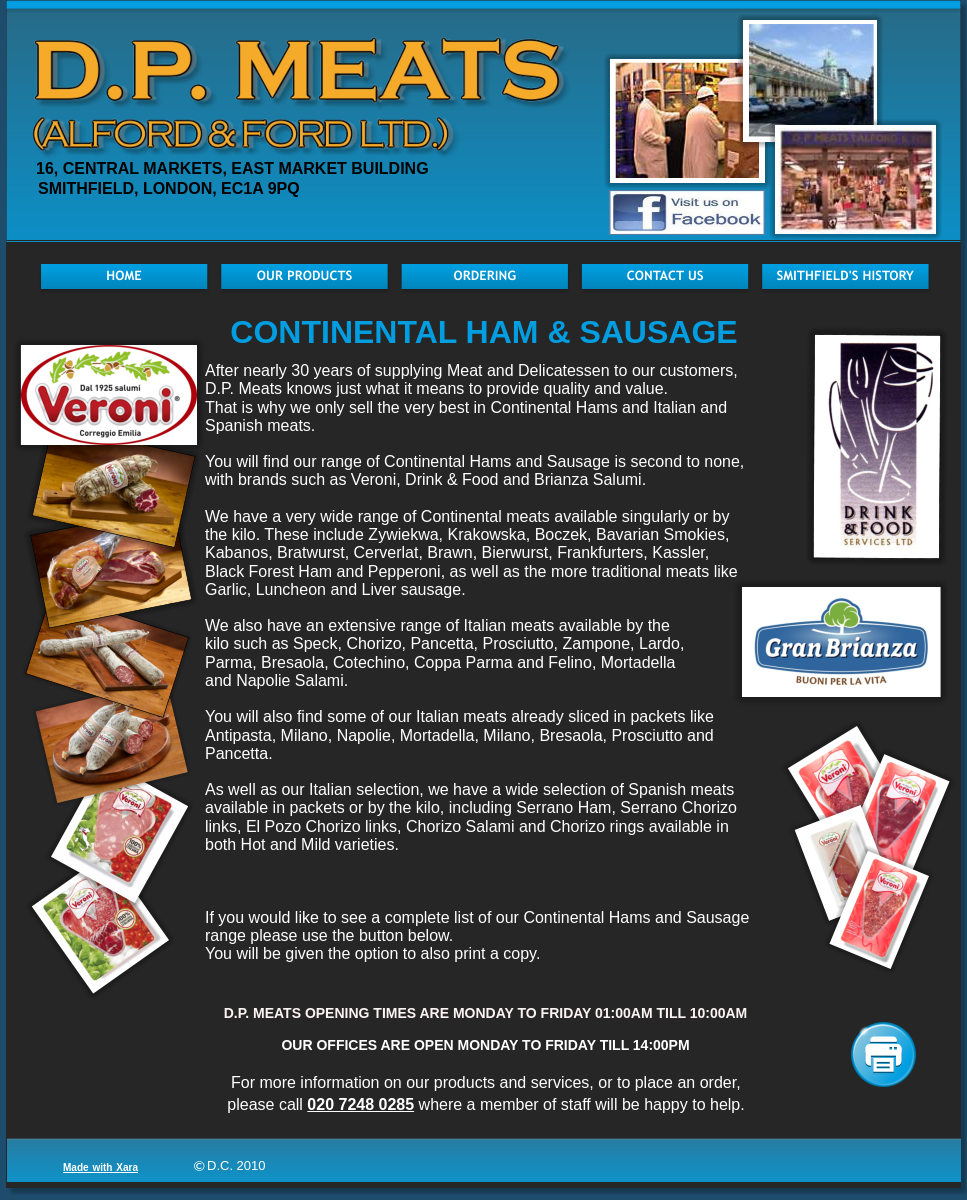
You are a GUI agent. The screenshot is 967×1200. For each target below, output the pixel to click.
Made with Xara (100, 1167)
